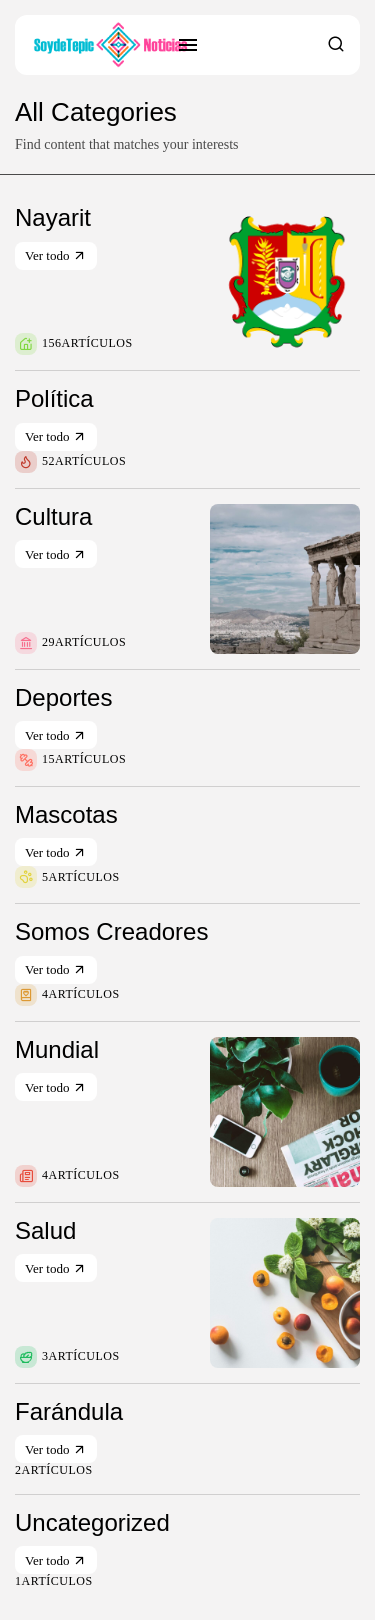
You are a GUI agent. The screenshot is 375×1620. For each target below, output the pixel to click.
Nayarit (53, 217)
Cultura (53, 516)
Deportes (63, 697)
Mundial (57, 1049)
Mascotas (66, 814)
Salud (45, 1230)
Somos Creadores (111, 931)
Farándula (69, 1411)
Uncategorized (92, 1522)
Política (54, 398)
